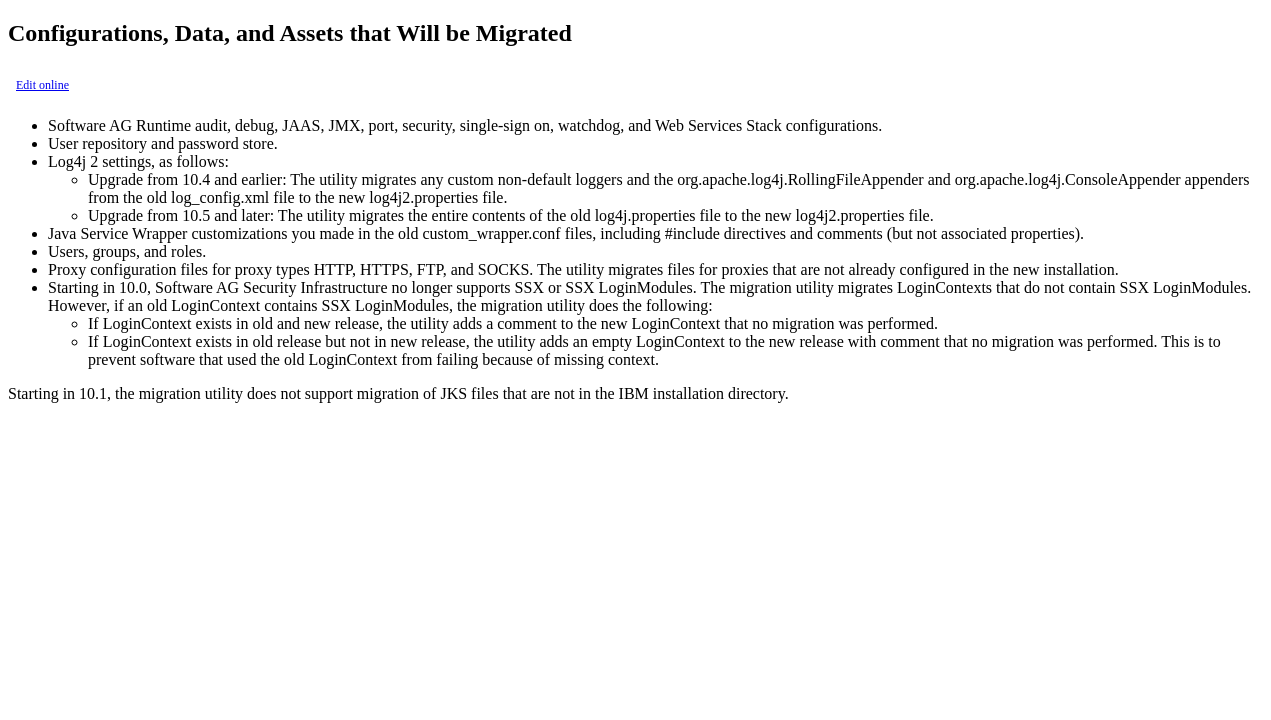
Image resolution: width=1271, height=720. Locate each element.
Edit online (42, 85)
